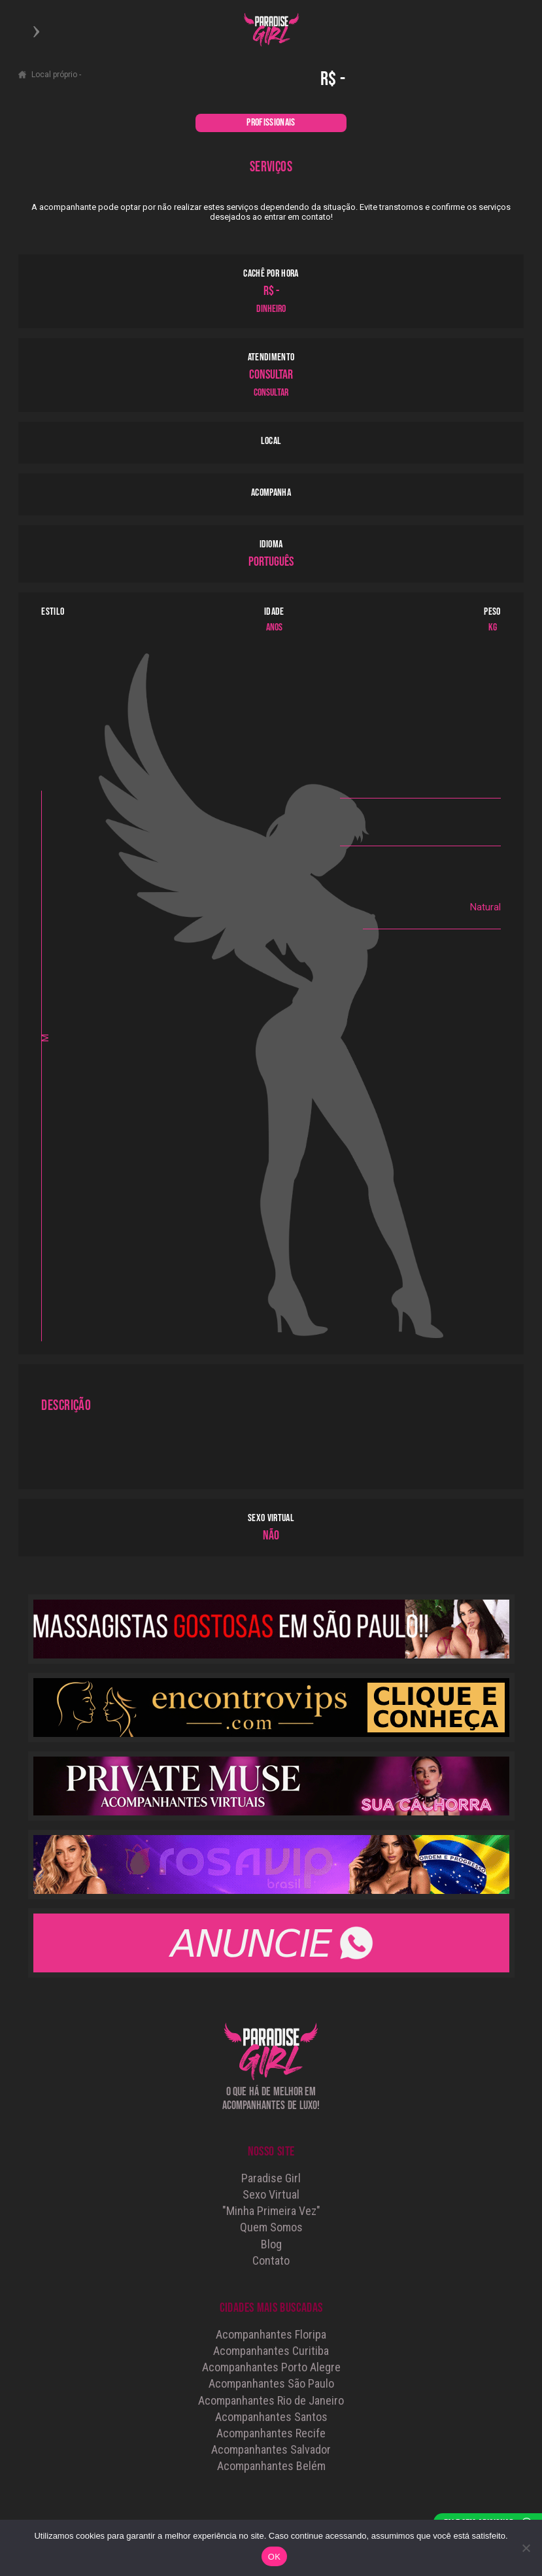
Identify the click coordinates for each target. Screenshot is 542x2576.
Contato (271, 2260)
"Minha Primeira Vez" (271, 2211)
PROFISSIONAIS (270, 122)
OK (274, 2557)
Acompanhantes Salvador (271, 2449)
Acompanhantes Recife (271, 2433)
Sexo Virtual (271, 2194)
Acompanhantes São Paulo (271, 2383)
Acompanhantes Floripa (271, 2334)
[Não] (525, 2547)
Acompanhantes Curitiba (271, 2351)
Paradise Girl (271, 2178)
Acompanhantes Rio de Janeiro (271, 2400)
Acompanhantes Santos (271, 2417)
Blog (271, 2244)
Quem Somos (271, 2227)
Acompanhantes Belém (271, 2466)
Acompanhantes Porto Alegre (271, 2367)
